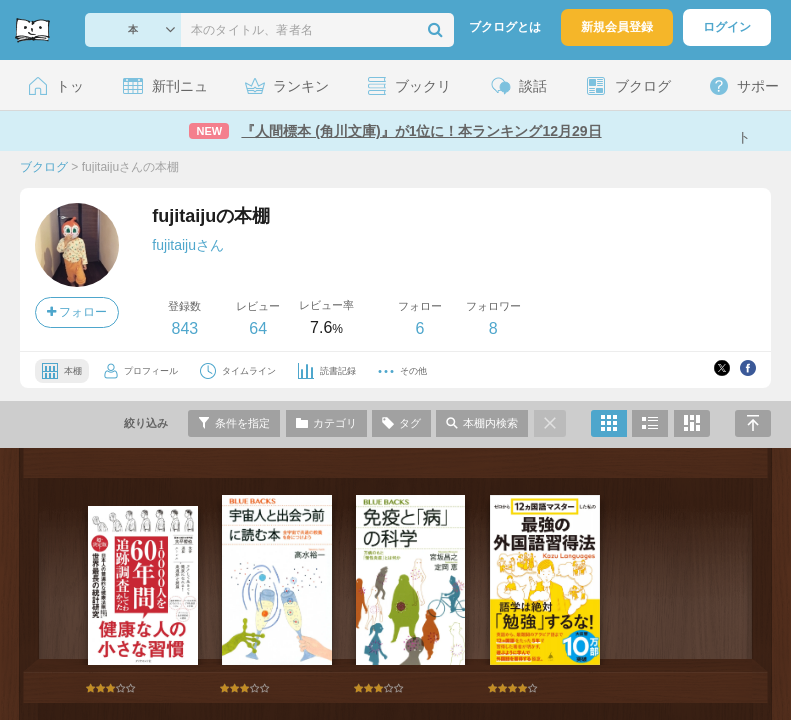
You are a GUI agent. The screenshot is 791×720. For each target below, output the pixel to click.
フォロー (77, 312)
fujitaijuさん (188, 245)
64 (258, 328)
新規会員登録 (617, 27)
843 (184, 328)
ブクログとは (505, 27)
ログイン (727, 27)
